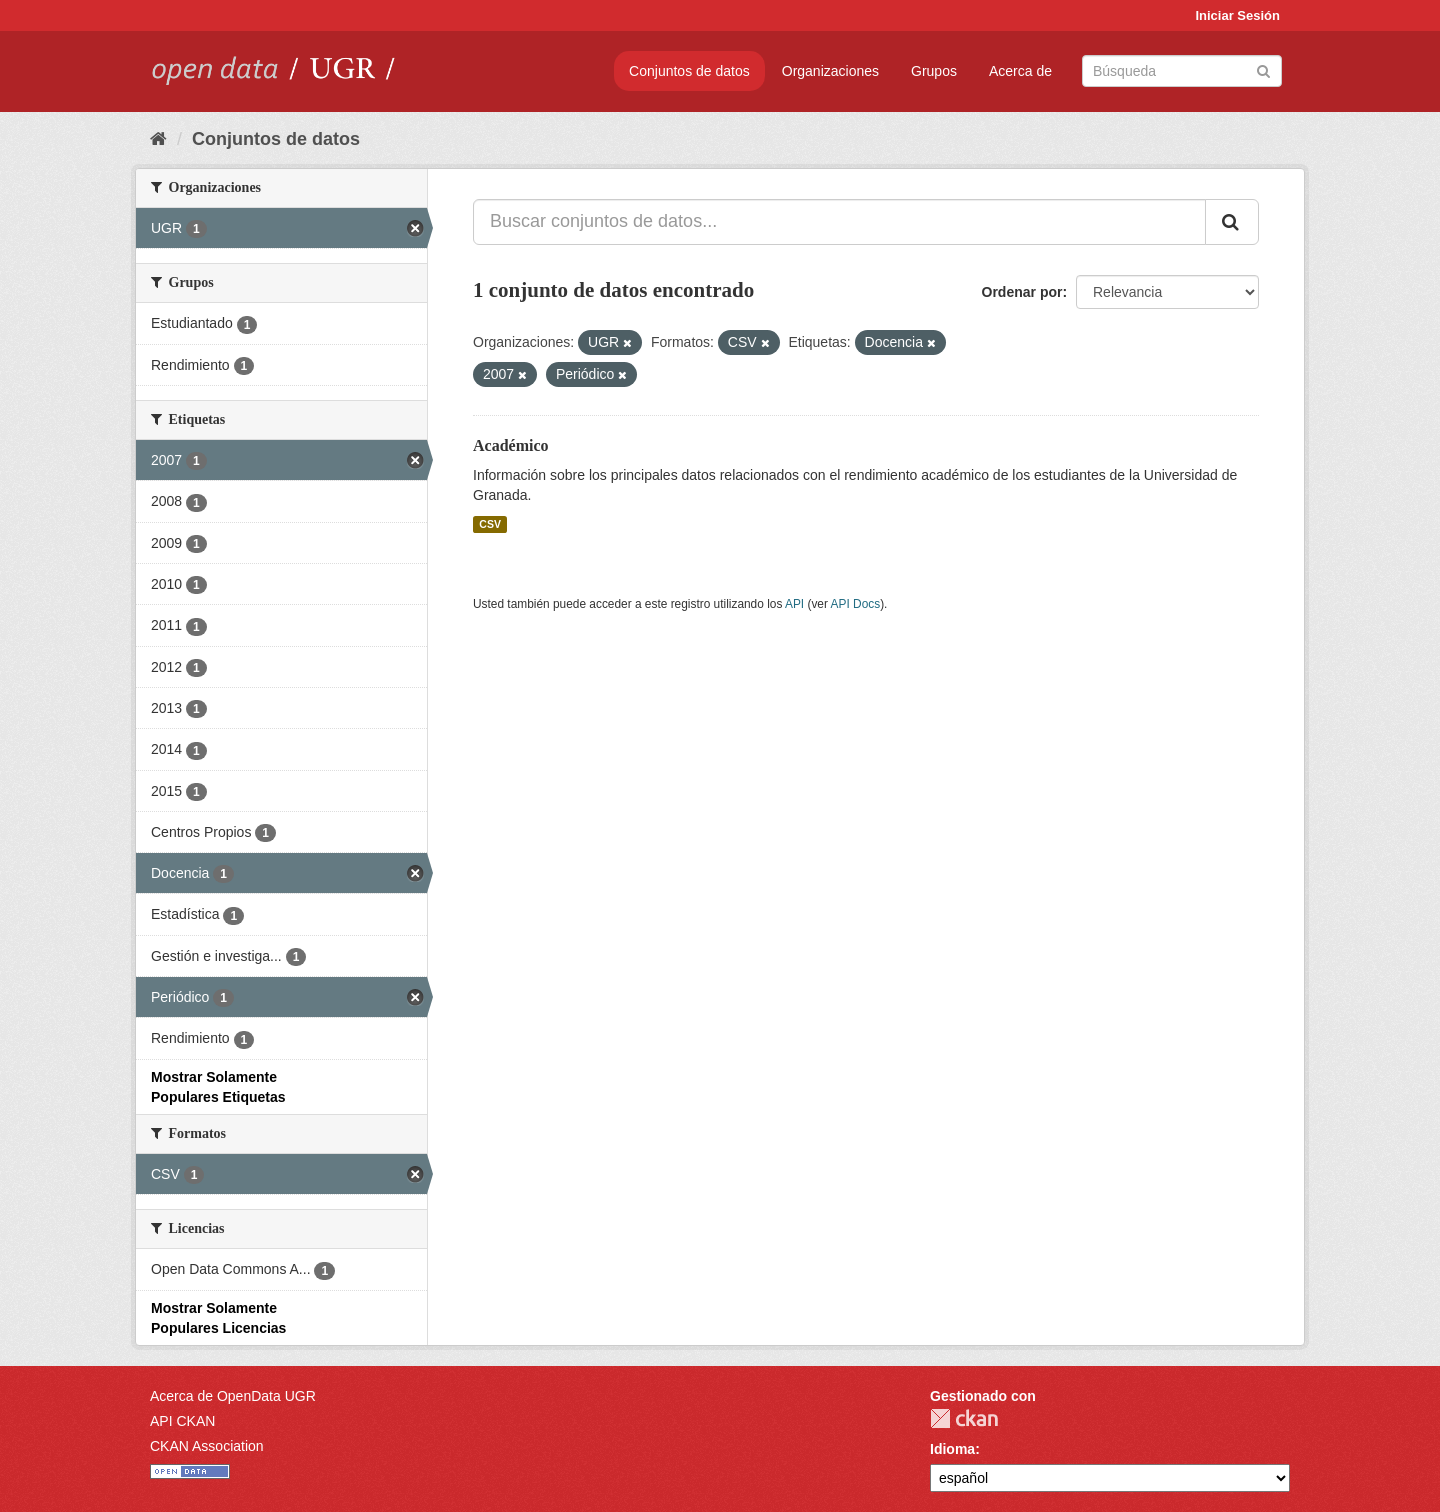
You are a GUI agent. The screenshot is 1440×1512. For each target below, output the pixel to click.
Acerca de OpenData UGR (233, 1396)
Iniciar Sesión (1237, 15)
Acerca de (1020, 71)
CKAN (964, 1418)
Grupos (934, 71)
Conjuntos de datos (689, 71)
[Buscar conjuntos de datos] (1182, 71)
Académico (511, 445)
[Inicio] (158, 139)
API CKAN (182, 1421)
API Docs (856, 604)
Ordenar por (1022, 292)
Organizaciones (830, 71)
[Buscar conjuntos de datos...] (839, 222)
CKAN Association (207, 1446)
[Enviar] (1263, 69)
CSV (490, 524)
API (794, 604)
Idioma (952, 1449)
